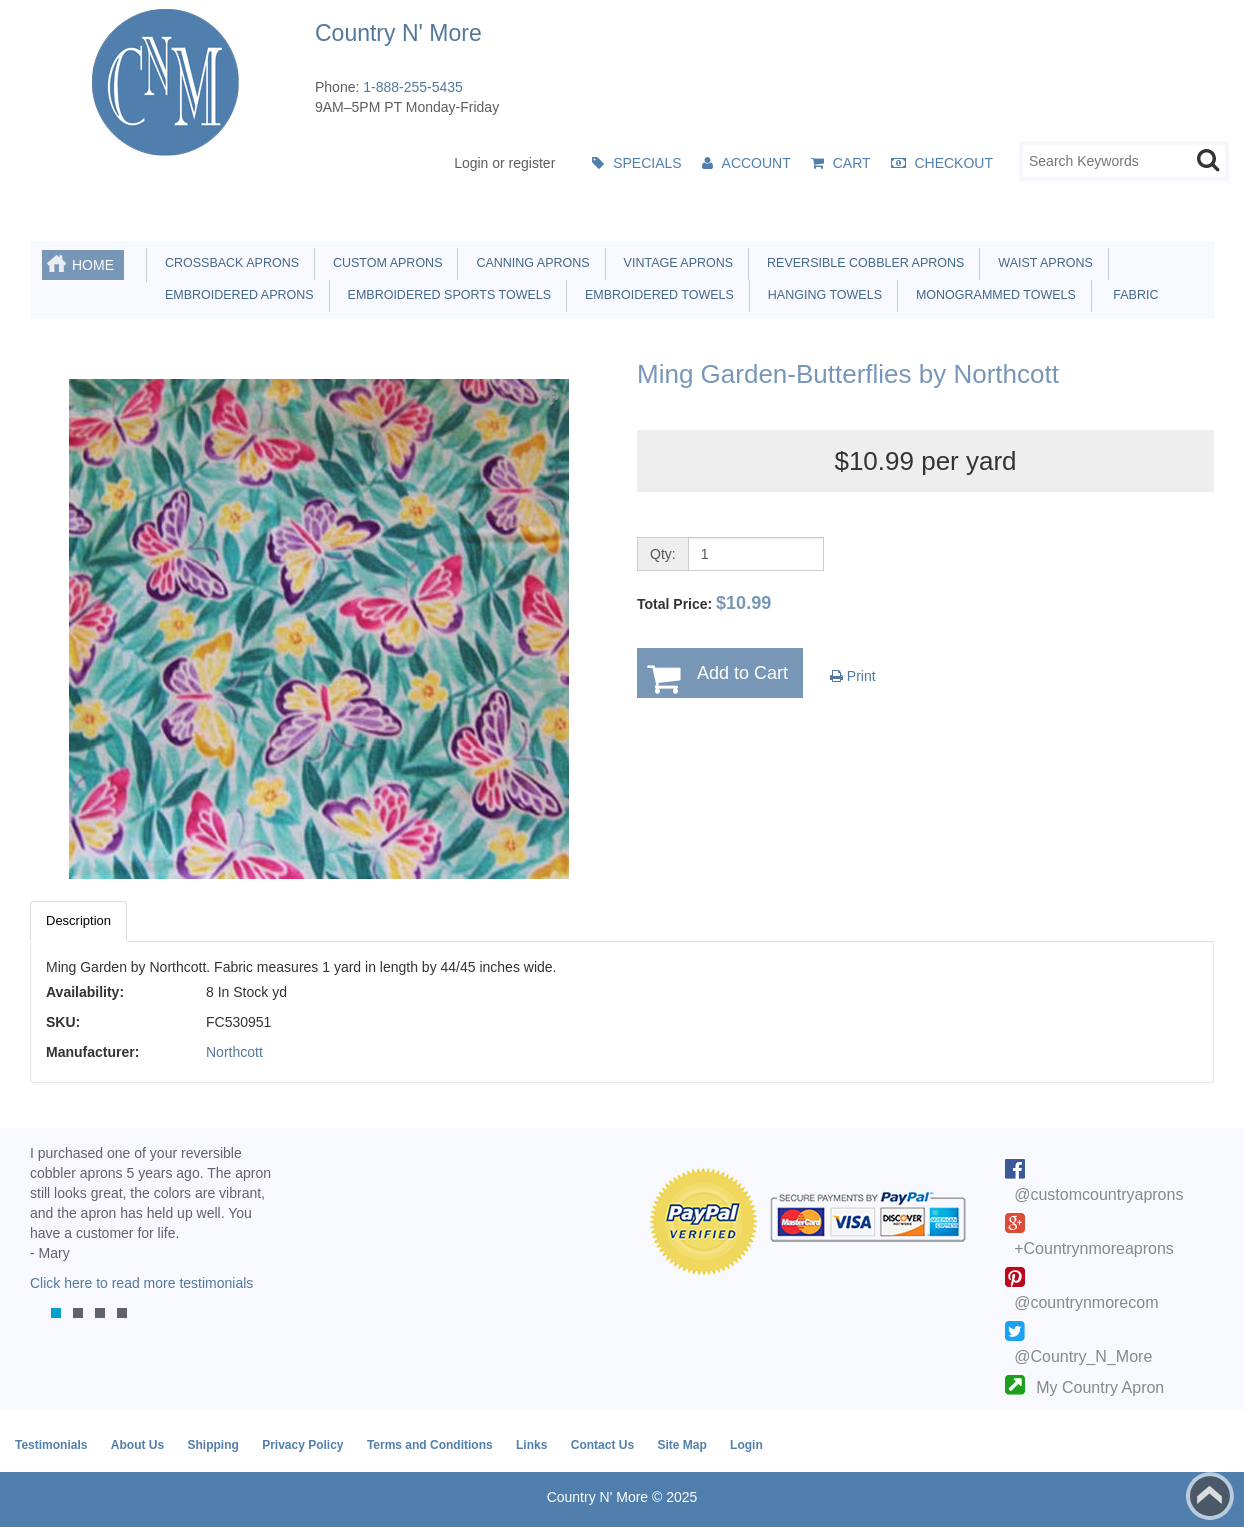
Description (78, 920)
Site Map (681, 1445)
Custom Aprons (384, 263)
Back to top (1210, 1496)
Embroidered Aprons (236, 295)
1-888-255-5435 (413, 87)
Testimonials (51, 1445)
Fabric (1131, 295)
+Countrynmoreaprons (1094, 1248)
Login (746, 1445)
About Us (137, 1445)
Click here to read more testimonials (141, 1283)
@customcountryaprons (1098, 1194)
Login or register (504, 163)
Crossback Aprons (228, 263)
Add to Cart (742, 673)
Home (93, 265)
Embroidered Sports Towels (446, 295)
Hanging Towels (821, 295)
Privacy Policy (302, 1445)
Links (531, 1445)
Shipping (212, 1445)
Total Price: (704, 603)
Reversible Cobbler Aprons (862, 263)
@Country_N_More (1083, 1356)
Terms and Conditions (430, 1445)
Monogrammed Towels (992, 295)
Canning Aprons (529, 263)
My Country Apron (1100, 1387)
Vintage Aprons (675, 263)
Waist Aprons (1041, 263)
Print (853, 676)
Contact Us (602, 1445)
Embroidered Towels (656, 295)
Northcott (234, 1052)
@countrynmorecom (1086, 1302)
